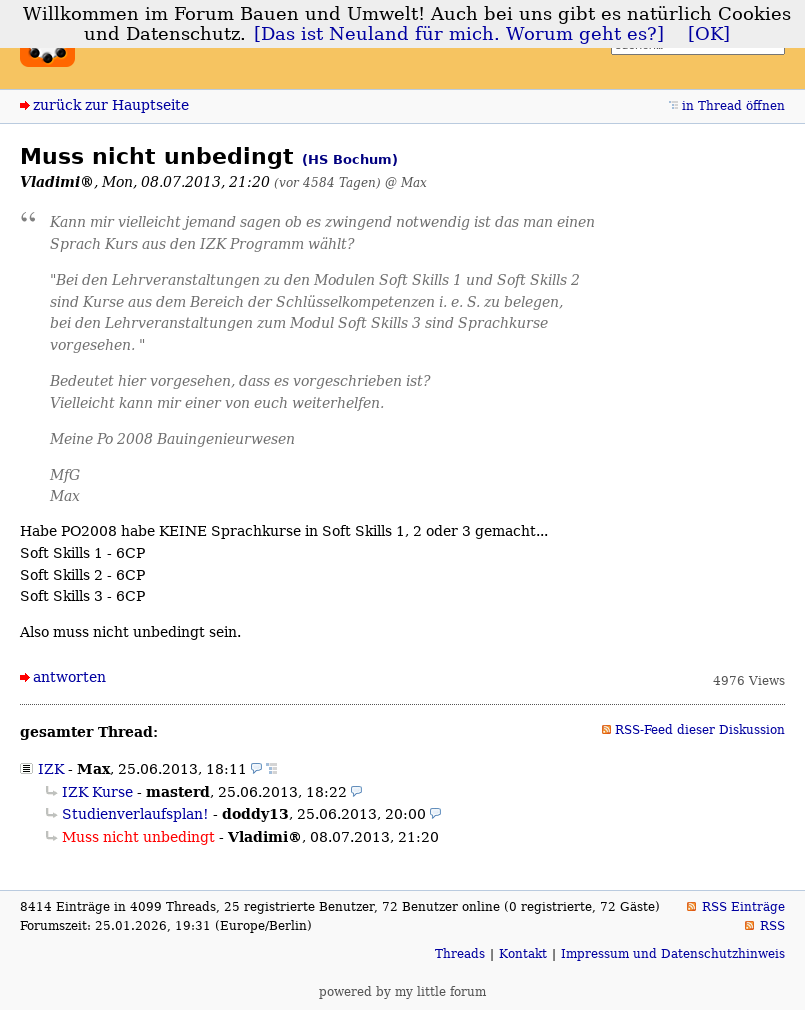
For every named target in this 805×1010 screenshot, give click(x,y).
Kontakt (523, 954)
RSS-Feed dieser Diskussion (700, 730)
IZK (51, 769)
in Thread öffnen (733, 106)
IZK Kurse (97, 792)
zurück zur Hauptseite (111, 105)
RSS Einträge (743, 907)
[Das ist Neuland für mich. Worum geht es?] (459, 34)
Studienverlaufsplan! (135, 814)
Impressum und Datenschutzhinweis (673, 954)
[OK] (709, 34)
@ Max (406, 182)
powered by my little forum (402, 992)
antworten (69, 677)
